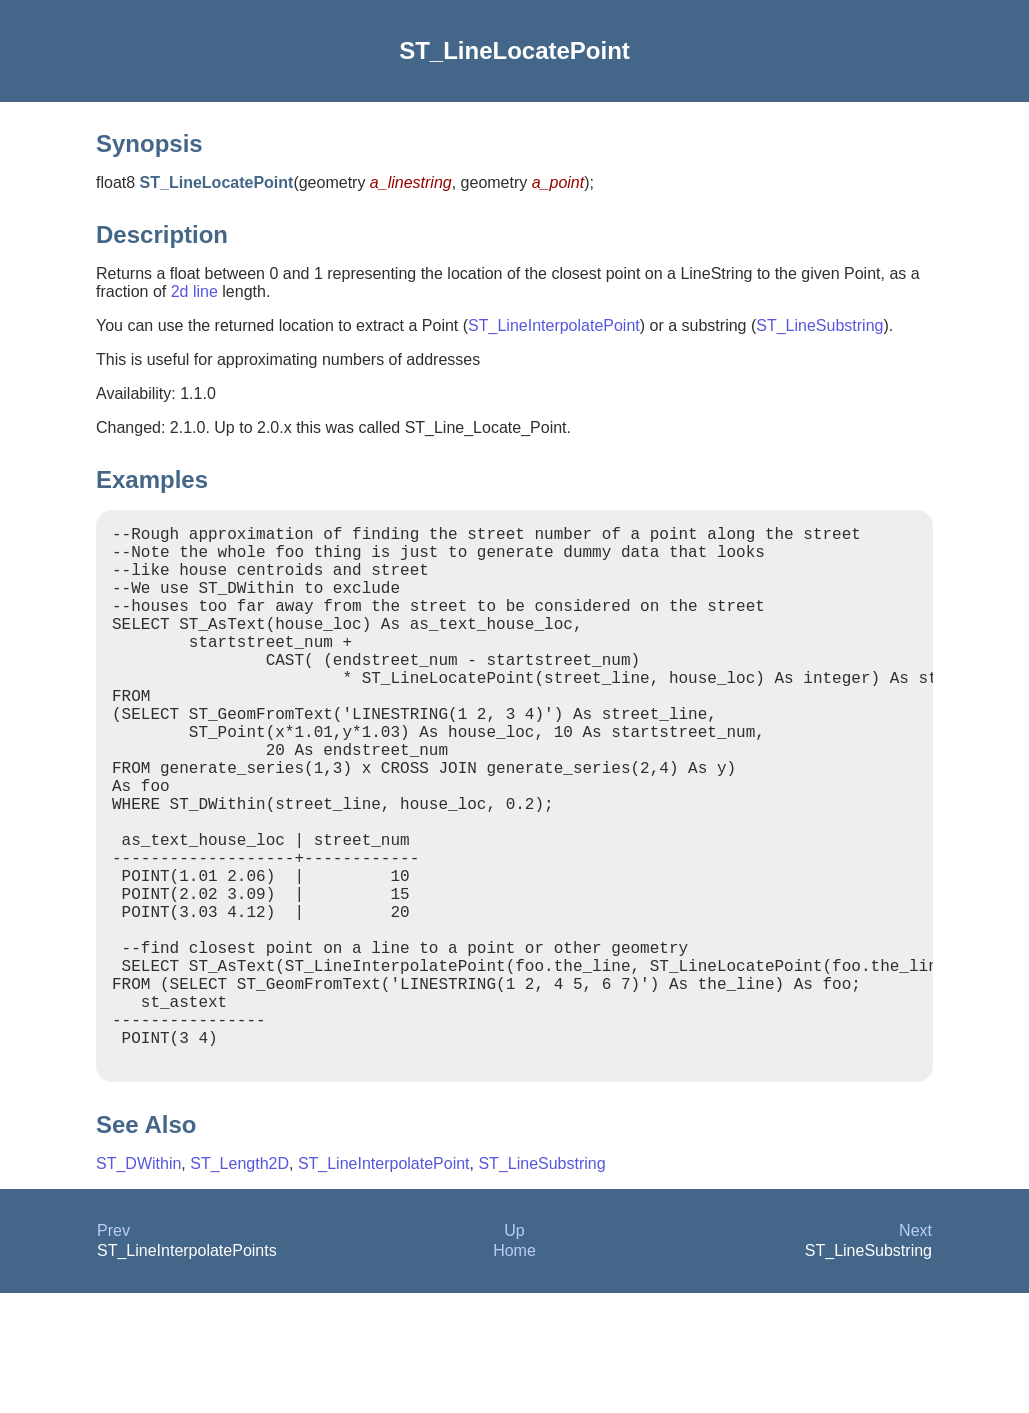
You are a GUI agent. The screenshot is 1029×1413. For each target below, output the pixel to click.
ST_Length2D (239, 1283)
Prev (113, 1350)
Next (915, 1350)
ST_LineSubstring (819, 325)
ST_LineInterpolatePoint (554, 325)
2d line (194, 291)
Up (514, 1350)
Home (514, 1370)
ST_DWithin (138, 1283)
